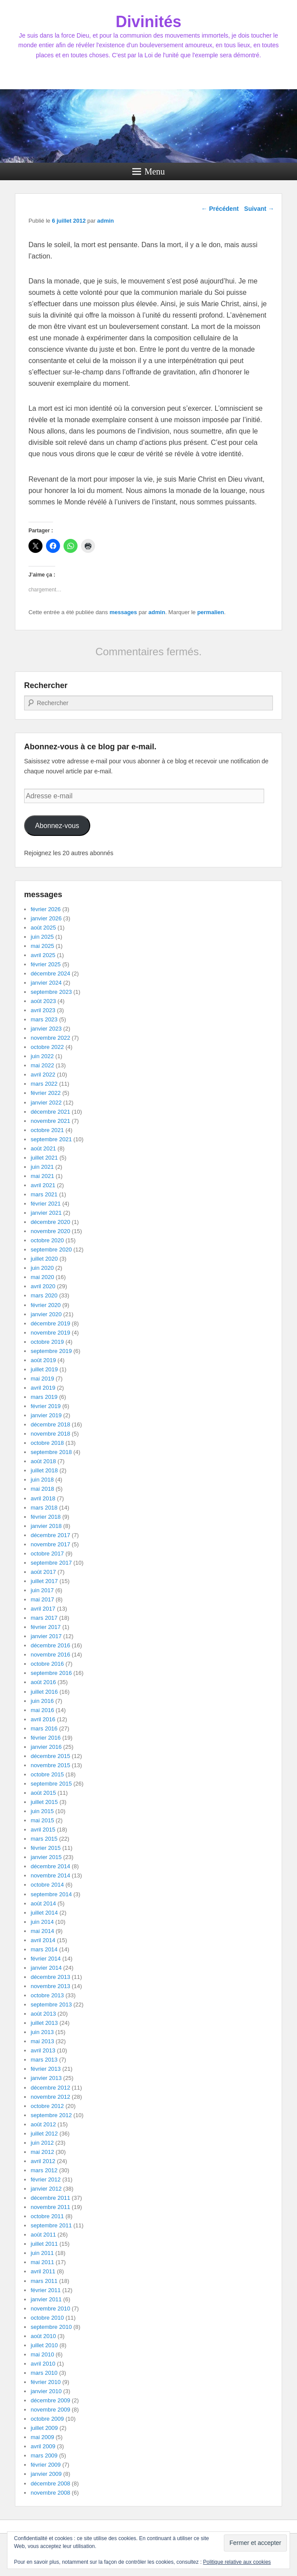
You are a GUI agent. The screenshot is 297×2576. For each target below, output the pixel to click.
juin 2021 (42, 1167)
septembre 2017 (51, 1562)
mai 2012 (42, 2152)
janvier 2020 (46, 1314)
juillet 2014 (44, 1912)
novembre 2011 (50, 2207)
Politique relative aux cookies (237, 2562)
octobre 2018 (47, 1443)
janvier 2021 (46, 1212)
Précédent (220, 208)
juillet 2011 (44, 2243)
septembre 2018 (51, 1452)
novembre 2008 (50, 2492)
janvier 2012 (46, 2188)
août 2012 (43, 2124)
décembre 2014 (50, 1866)
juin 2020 (42, 1268)
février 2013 (46, 2069)
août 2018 (43, 1461)
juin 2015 (42, 1811)
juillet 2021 (44, 1157)
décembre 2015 (50, 1756)
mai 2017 (42, 1599)
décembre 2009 (50, 2400)
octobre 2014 (47, 1884)
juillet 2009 (44, 2428)
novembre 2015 (50, 1765)
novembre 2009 (50, 2409)
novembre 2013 (50, 1986)
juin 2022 (42, 1056)
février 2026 (46, 909)
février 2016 (46, 1737)
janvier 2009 (46, 2474)
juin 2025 (42, 936)
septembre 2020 (51, 1249)
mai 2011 (42, 2262)
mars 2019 (44, 1397)
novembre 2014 (50, 1875)
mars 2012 (44, 2170)
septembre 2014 (51, 1894)
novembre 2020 (50, 1231)
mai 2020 (42, 1277)
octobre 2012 (47, 2106)
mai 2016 (42, 1710)
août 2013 (43, 2013)
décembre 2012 (50, 2087)
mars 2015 (44, 1838)
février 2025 (46, 964)
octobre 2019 (47, 1342)
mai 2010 (42, 2354)
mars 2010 (44, 2373)
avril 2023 (43, 1010)
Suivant (259, 208)
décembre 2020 (50, 1222)
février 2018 (46, 1516)
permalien (210, 612)
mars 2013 (44, 2059)
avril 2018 (43, 1498)
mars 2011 (44, 2281)
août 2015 (43, 1793)
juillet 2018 (44, 1470)
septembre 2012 (51, 2115)
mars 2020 (44, 1295)
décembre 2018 (50, 1424)
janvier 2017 (46, 1636)
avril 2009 (43, 2446)
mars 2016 (44, 1728)
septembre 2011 (51, 2225)
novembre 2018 (50, 1433)
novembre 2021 (50, 1121)
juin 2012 (42, 2142)
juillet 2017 (44, 1581)
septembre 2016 (51, 1673)
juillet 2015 (44, 1802)
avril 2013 (43, 2050)
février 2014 (46, 1958)
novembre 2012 (50, 2097)
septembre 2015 (51, 1783)
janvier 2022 (46, 1102)
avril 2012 (43, 2161)
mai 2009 (42, 2437)
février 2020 (46, 1305)
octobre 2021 (47, 1130)
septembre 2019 (51, 1351)
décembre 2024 (50, 973)
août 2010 (43, 2336)
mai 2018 (42, 1488)
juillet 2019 (44, 1369)
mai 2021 (42, 1176)
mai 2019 (42, 1378)
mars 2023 (44, 1019)
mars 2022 (44, 1083)
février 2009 (46, 2464)
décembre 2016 (50, 1645)
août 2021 (43, 1148)
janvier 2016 (46, 1747)
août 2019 (43, 1360)
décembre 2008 (50, 2483)
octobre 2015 (47, 1774)
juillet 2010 (44, 2345)
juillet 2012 (44, 2133)
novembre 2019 (50, 1332)
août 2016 (43, 1682)
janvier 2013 (46, 2078)
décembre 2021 (50, 1111)
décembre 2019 (50, 1323)
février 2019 (46, 1406)
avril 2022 (43, 1074)
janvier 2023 (46, 1028)
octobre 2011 (47, 2216)
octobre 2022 (47, 1047)
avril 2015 (43, 1829)
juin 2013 (42, 2032)
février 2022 (46, 1093)
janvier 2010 (46, 2391)
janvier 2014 (46, 1967)
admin (105, 220)
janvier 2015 (46, 1857)
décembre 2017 (50, 1535)
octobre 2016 (47, 1663)
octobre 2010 (47, 2317)
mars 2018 (44, 1507)
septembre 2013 (51, 2004)
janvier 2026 (46, 918)
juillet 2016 (44, 1691)
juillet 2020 (44, 1258)
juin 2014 (42, 1922)
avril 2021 (43, 1185)
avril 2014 (43, 1940)
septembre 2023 (51, 992)
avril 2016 (43, 1719)
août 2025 (43, 927)
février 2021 (46, 1203)
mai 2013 (42, 2041)
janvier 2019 (46, 1415)
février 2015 (46, 1848)
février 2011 (46, 2290)
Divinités (148, 22)
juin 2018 (42, 1479)
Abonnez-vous (57, 825)
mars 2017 (44, 1618)
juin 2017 (42, 1590)
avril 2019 (43, 1387)
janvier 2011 (46, 2299)
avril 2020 (43, 1286)
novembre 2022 (50, 1038)
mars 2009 (44, 2455)
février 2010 (46, 2382)
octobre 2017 (47, 1553)
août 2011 (43, 2234)
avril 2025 (43, 955)
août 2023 (43, 1001)
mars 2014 (44, 1949)
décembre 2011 (50, 2198)
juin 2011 (42, 2253)
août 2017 (43, 1572)
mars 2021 (44, 1194)
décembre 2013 (50, 1977)
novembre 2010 (50, 2308)
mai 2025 (42, 946)
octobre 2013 (47, 1995)
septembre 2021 (51, 1139)
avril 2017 (43, 1608)
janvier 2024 (46, 982)
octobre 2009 (47, 2418)
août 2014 (43, 1903)
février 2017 (46, 1627)
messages (123, 612)
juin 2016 (42, 1701)
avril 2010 (43, 2363)
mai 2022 (42, 1065)
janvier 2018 (46, 1526)
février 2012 (46, 2179)
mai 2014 (42, 1931)
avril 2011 (43, 2271)
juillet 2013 (44, 2023)
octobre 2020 (47, 1240)
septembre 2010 (51, 2327)
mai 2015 (42, 1820)
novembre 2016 (50, 1654)
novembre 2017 (50, 1544)
